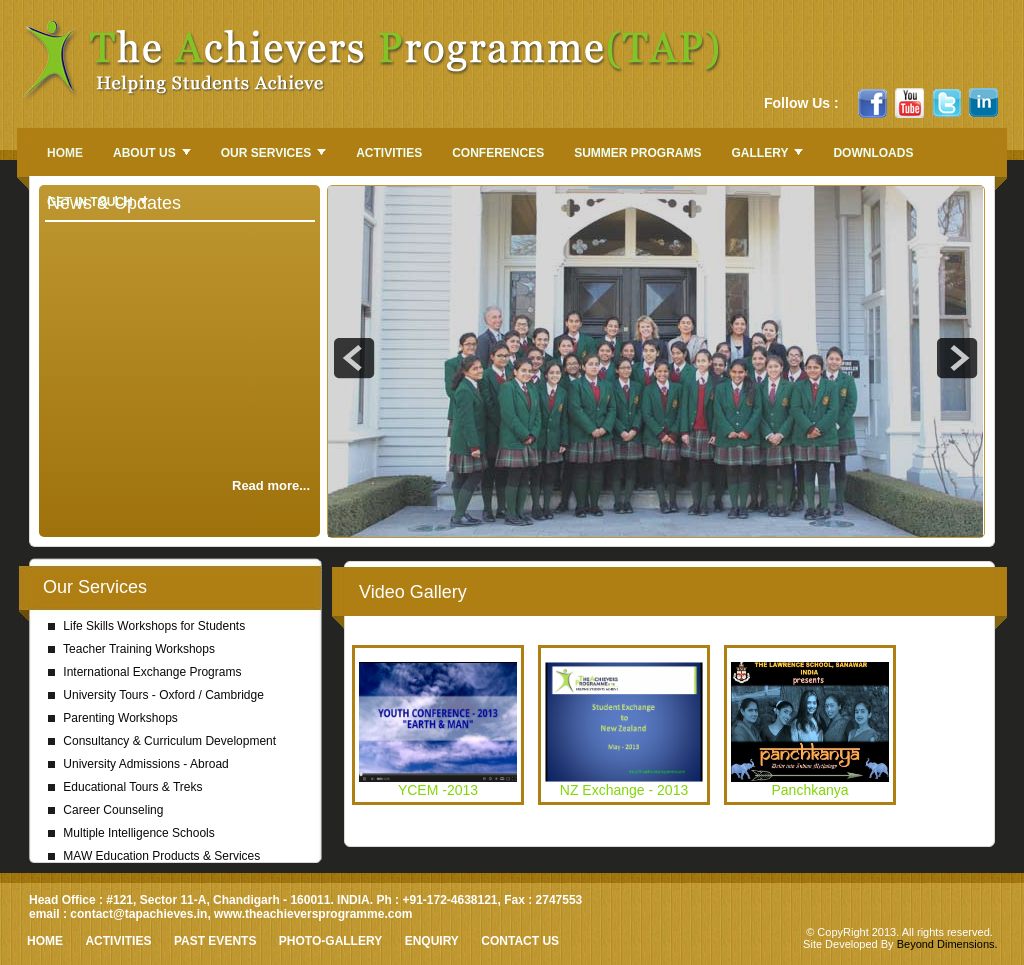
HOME (45, 941)
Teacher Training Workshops (131, 649)
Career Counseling (105, 810)
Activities (118, 941)
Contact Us (520, 941)
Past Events (215, 941)
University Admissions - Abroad (138, 764)
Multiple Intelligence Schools (131, 833)
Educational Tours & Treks (125, 787)
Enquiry (432, 941)
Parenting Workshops (113, 718)
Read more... (271, 485)
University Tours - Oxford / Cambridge (156, 695)
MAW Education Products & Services (154, 856)
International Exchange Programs (144, 672)
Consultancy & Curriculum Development (162, 741)
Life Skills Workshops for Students (146, 626)
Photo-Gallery (330, 941)
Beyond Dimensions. (947, 944)
